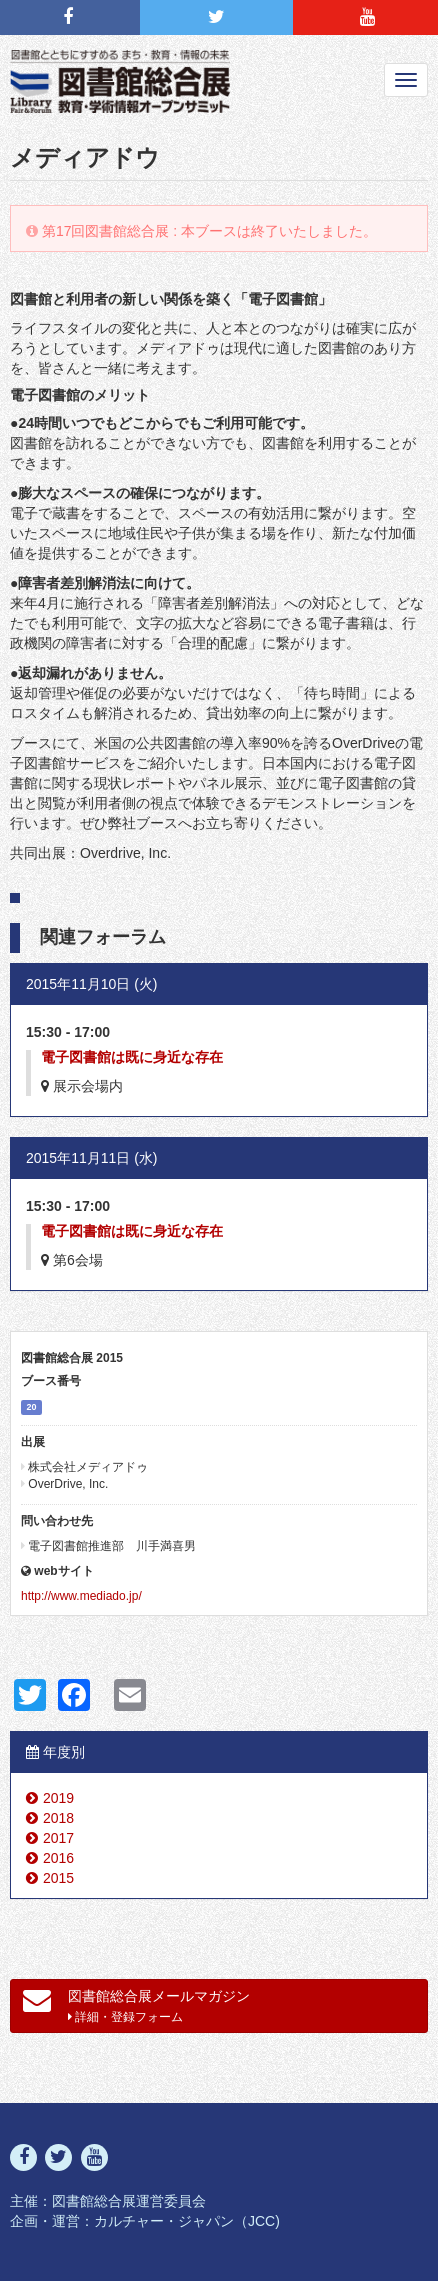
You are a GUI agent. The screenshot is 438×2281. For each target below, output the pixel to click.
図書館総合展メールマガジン (136, 2005)
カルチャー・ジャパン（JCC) (187, 2221)
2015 (58, 1878)
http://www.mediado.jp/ (81, 1596)
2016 (58, 1858)
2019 (58, 1798)
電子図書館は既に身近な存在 (132, 1057)
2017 (58, 1838)
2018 (58, 1818)
